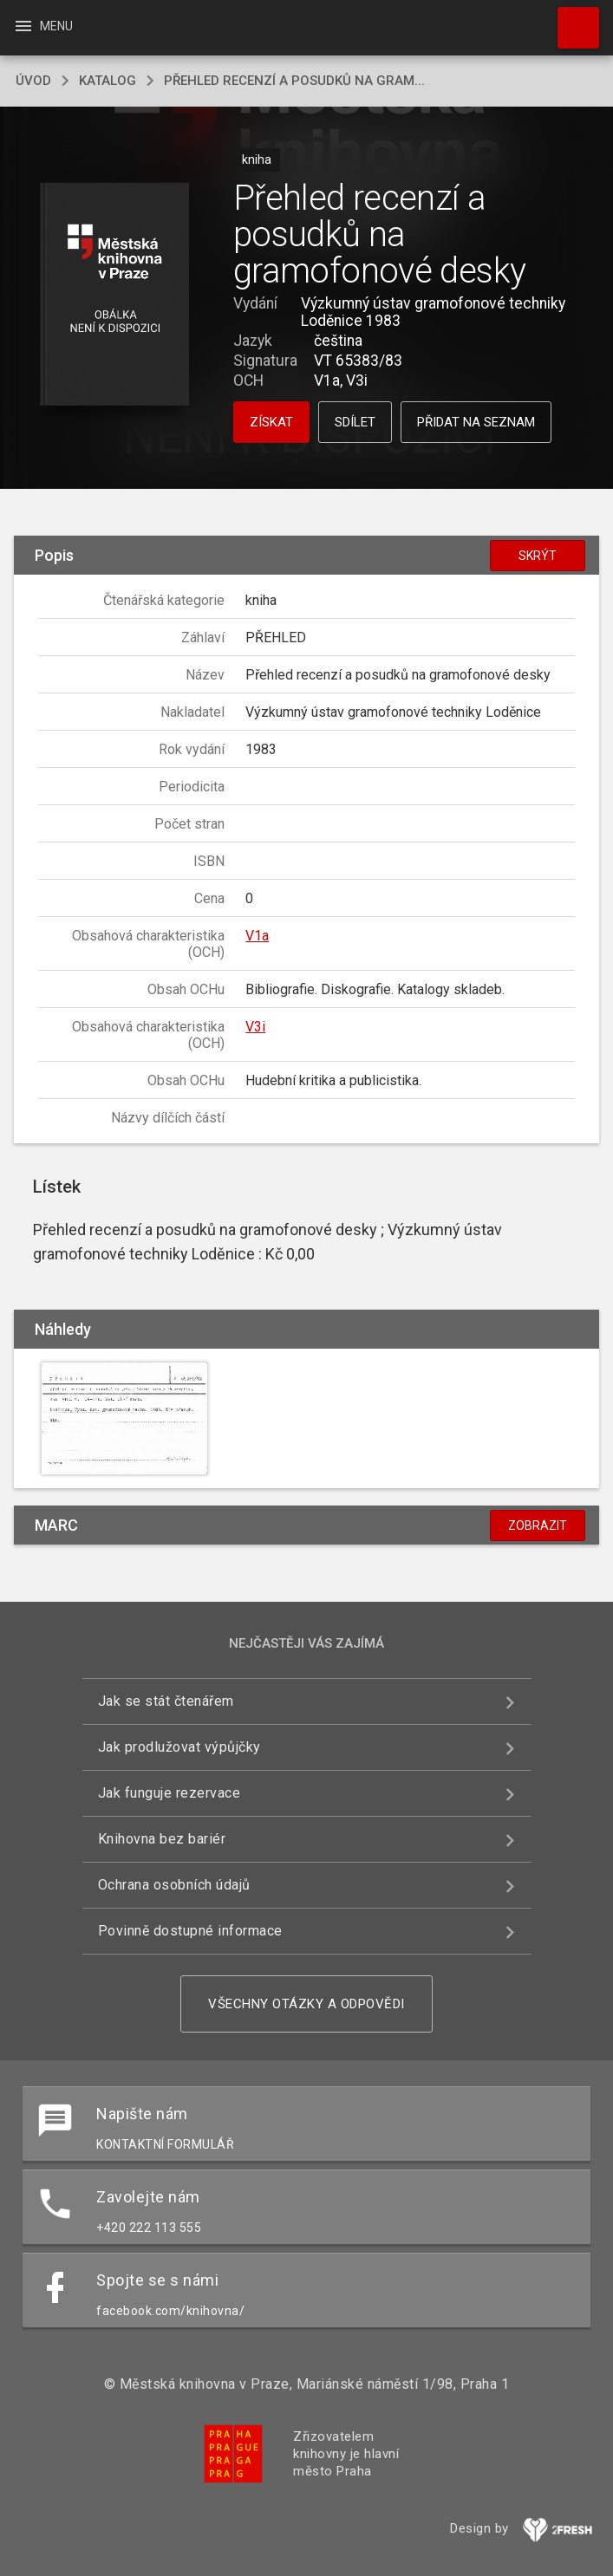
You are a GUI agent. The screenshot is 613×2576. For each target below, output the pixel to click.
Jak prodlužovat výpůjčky (179, 1747)
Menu (43, 26)
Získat (271, 422)
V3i (255, 1026)
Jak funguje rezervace (169, 1793)
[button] (114, 295)
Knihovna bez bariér (162, 1839)
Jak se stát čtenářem (166, 1701)
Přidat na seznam (476, 422)
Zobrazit (537, 1525)
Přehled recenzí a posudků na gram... (294, 80)
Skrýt (537, 556)
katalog (107, 80)
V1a (257, 935)
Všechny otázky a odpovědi (306, 2004)
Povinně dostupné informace (190, 1930)
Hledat (570, 19)
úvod (33, 80)
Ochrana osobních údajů (174, 1885)
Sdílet (355, 422)
